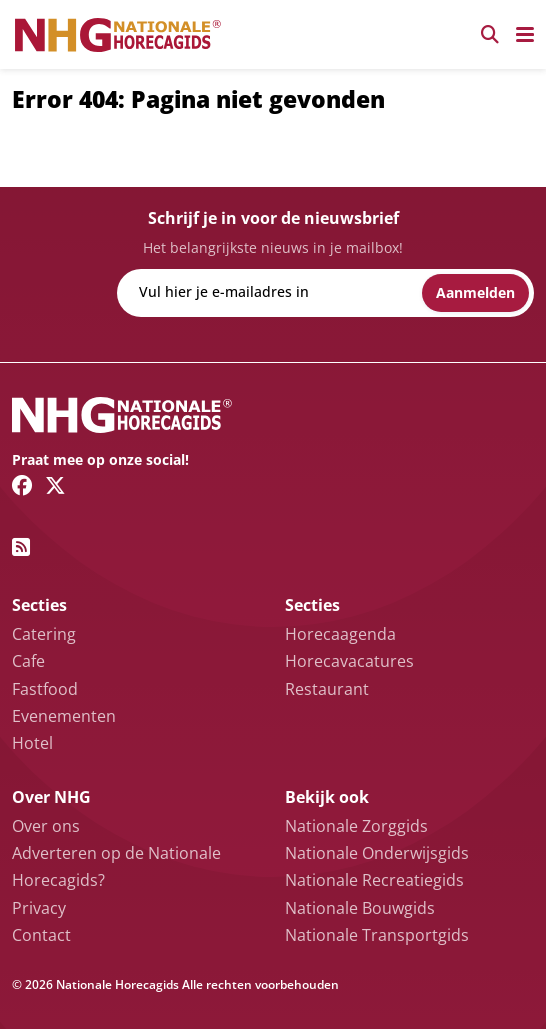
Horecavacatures (349, 661)
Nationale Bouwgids (360, 908)
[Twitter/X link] (55, 485)
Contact (41, 935)
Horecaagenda (340, 634)
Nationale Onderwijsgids (377, 853)
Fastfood (45, 689)
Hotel (32, 743)
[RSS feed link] (21, 547)
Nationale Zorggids (356, 826)
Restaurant (327, 689)
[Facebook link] (22, 485)
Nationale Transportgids (377, 935)
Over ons (46, 826)
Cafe (28, 661)
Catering (44, 634)
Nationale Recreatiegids (374, 880)
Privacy (39, 908)
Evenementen (64, 716)
